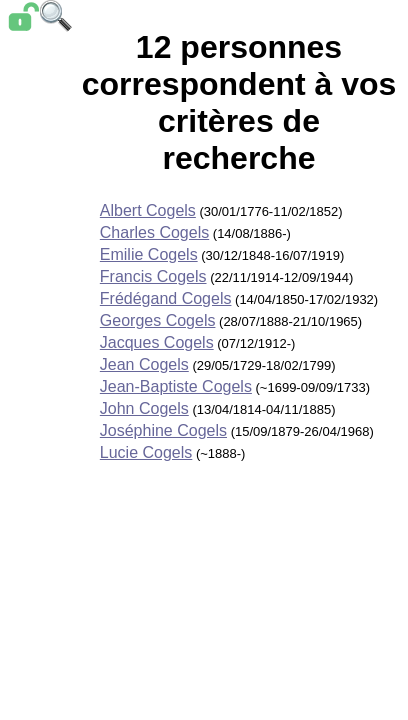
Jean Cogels (144, 364)
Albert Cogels (148, 210)
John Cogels (144, 408)
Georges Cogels (158, 320)
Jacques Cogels (157, 342)
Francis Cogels (153, 276)
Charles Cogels (154, 232)
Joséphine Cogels (163, 430)
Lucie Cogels (146, 452)
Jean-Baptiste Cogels (176, 386)
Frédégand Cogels (166, 298)
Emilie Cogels (149, 254)
